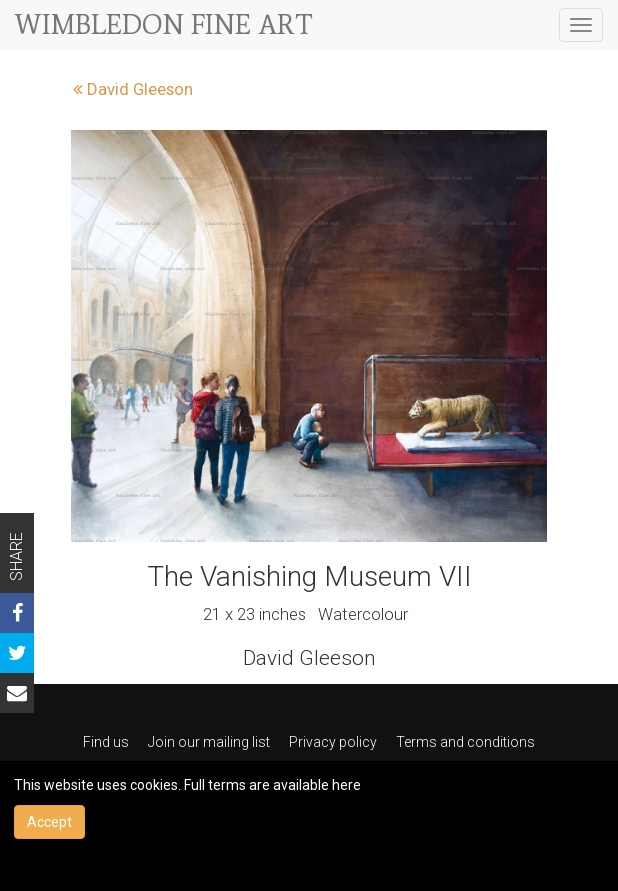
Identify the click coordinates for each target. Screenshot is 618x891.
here (346, 785)
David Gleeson (133, 89)
